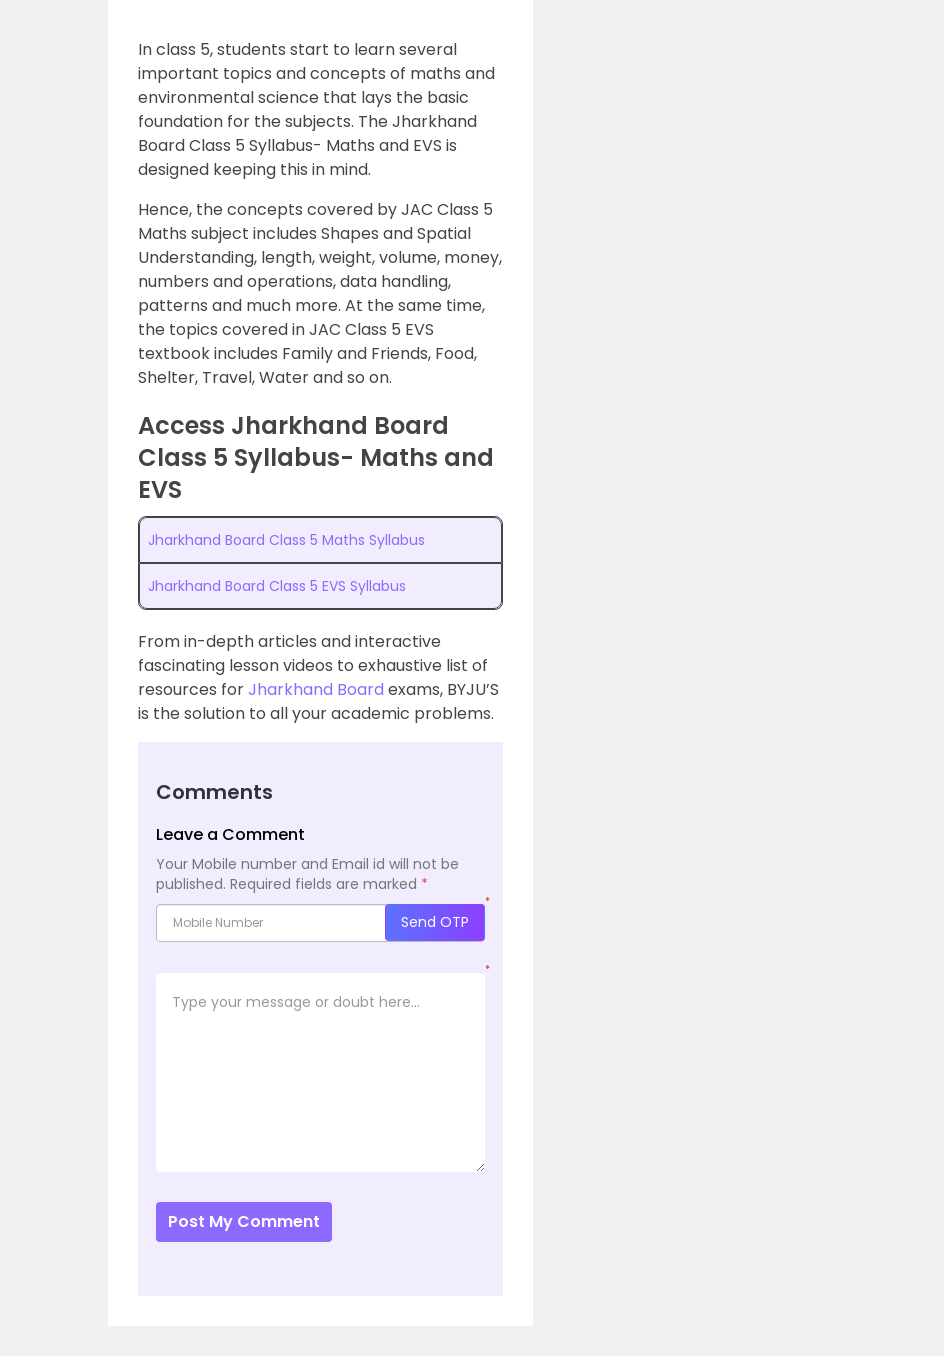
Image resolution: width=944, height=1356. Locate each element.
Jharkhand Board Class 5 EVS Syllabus (277, 586)
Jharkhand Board (318, 689)
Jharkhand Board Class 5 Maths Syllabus (286, 540)
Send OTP (435, 922)
